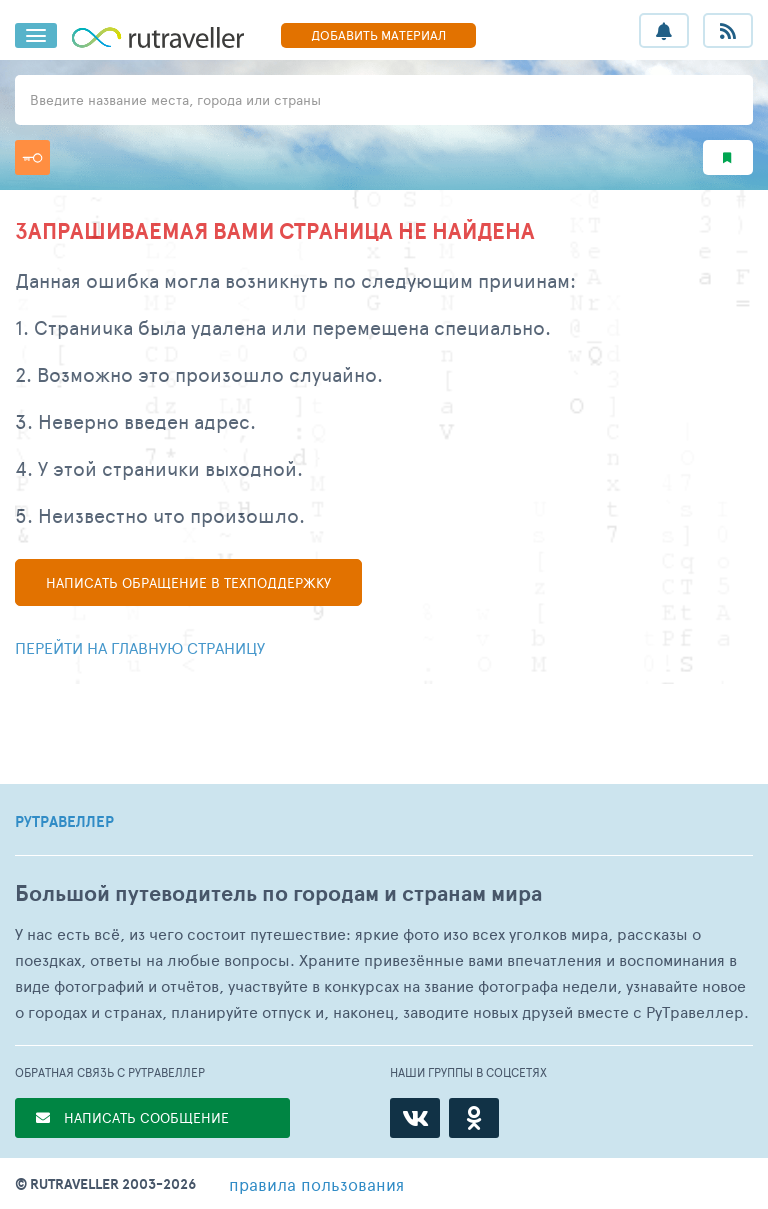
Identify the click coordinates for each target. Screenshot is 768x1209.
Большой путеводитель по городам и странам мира (278, 893)
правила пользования (316, 1184)
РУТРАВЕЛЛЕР (64, 822)
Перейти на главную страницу (140, 647)
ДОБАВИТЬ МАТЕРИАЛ (378, 35)
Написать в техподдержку (188, 582)
